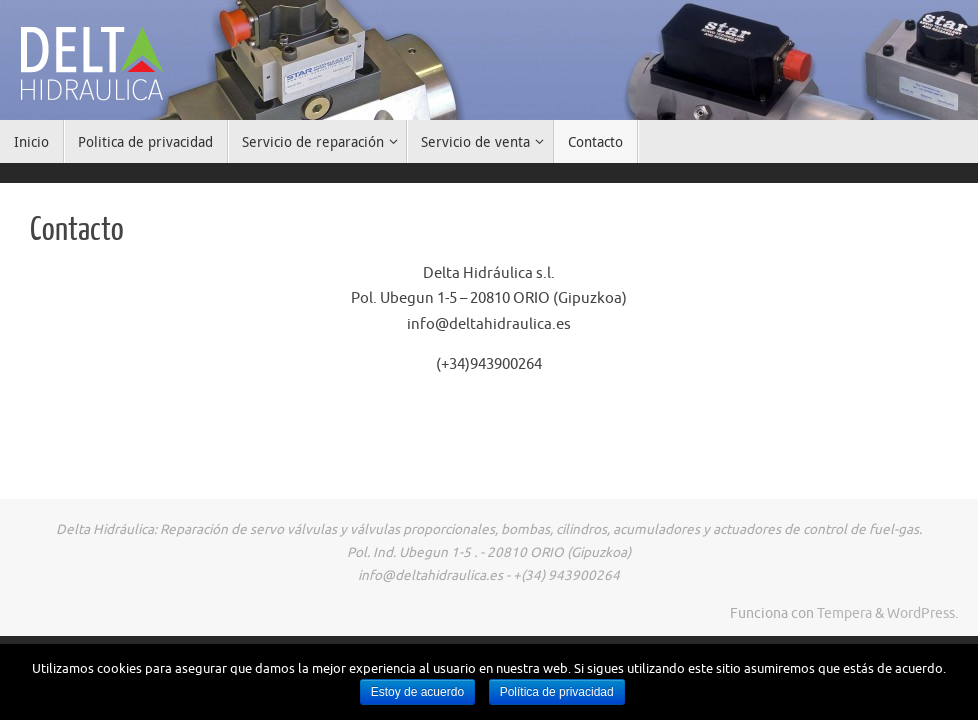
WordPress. (922, 613)
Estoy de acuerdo (417, 692)
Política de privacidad (557, 692)
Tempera (844, 613)
